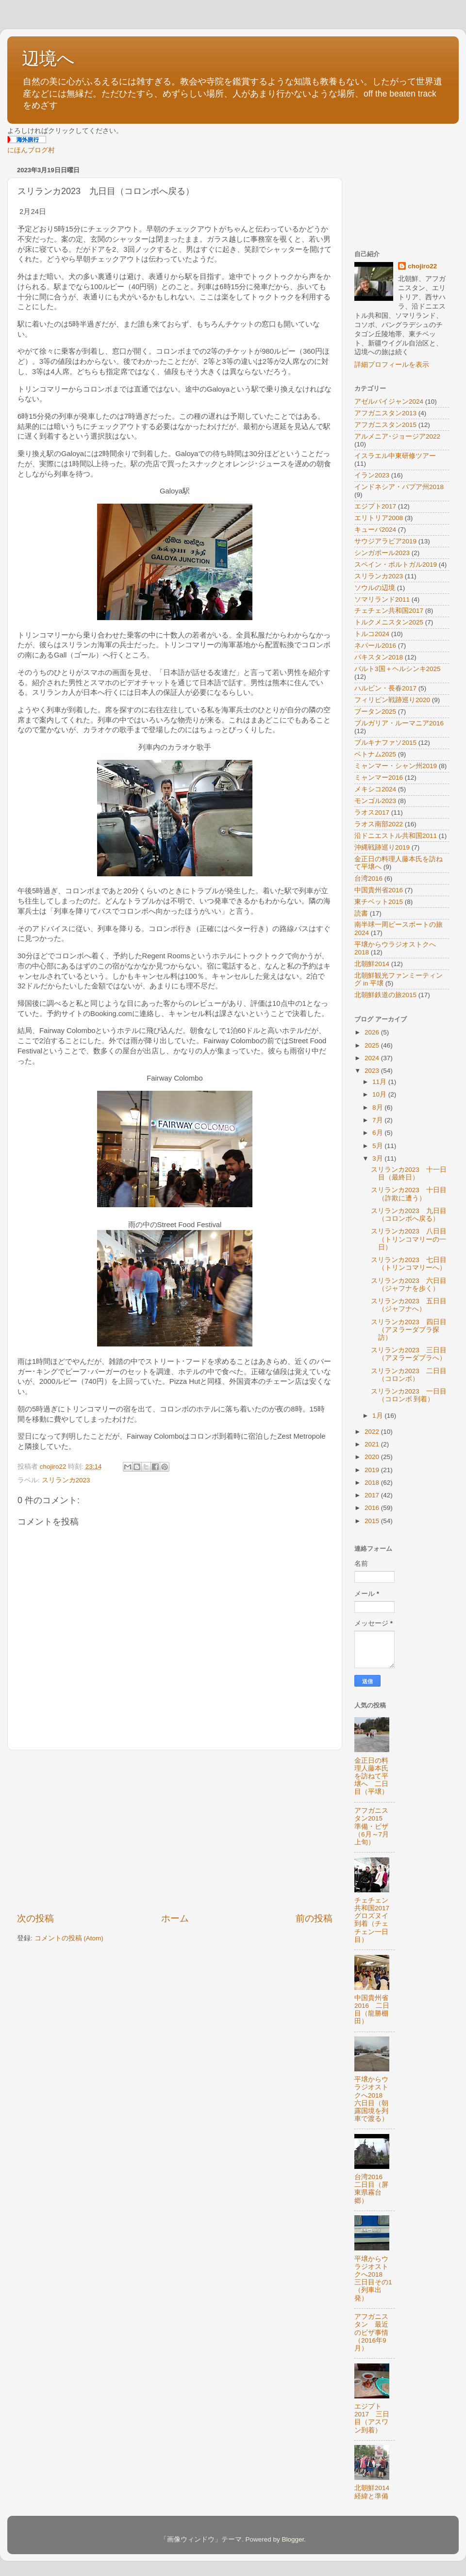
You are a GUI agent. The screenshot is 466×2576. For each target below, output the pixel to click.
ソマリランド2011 (382, 599)
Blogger (293, 2539)
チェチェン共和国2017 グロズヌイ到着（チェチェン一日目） (375, 1920)
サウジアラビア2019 (385, 541)
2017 (373, 1495)
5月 (378, 1145)
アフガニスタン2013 (385, 413)
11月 (380, 1081)
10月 (380, 1094)
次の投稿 (35, 1918)
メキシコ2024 (375, 789)
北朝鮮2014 (371, 964)
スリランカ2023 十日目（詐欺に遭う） (409, 1193)
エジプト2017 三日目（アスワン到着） (371, 2418)
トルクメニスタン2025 (388, 622)
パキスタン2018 (378, 657)
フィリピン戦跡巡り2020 (392, 700)
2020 (373, 1456)
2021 (373, 1444)
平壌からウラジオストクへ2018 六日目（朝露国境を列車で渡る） (371, 2099)
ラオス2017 (371, 812)
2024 (373, 1058)
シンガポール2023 (382, 553)
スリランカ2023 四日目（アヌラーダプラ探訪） (409, 1329)
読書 (361, 913)
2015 (373, 1521)
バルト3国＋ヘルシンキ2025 (397, 669)
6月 (378, 1132)
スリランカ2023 (66, 1480)
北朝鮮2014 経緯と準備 (375, 2491)
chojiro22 (422, 266)
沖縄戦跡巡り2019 (382, 847)
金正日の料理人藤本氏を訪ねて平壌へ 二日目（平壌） (371, 1776)
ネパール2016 (375, 645)
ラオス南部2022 (378, 824)
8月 (378, 1107)
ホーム (175, 1918)
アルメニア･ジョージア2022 (397, 436)
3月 (378, 1158)
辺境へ (48, 58)
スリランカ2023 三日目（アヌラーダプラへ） (409, 1354)
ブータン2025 (375, 711)
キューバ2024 (375, 529)
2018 (373, 1482)
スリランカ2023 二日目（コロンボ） (409, 1374)
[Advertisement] (175, 1831)
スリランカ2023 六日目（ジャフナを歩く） (409, 1284)
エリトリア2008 (378, 518)
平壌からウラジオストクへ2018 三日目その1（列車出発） (373, 2278)
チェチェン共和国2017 (388, 610)
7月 (378, 1120)
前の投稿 (314, 1918)
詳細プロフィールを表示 (391, 364)
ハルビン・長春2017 (385, 688)
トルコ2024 (371, 634)
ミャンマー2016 (378, 777)
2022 (373, 1431)
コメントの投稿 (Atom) (68, 1938)
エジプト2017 (375, 506)
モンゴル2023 (375, 800)
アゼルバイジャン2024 (388, 401)
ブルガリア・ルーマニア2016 (399, 723)
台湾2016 (368, 878)
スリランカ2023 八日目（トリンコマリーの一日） (409, 1239)
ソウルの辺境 (374, 587)
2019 (373, 1470)
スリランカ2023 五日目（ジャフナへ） (409, 1305)
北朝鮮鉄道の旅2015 (385, 995)
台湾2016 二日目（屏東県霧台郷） (371, 2188)
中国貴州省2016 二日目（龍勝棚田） (371, 2009)
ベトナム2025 (375, 754)
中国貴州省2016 (378, 890)
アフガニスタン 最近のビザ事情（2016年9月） (371, 2332)
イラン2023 (371, 475)
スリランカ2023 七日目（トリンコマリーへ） (409, 1263)
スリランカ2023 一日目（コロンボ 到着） (409, 1395)
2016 (373, 1507)
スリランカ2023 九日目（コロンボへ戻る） (409, 1214)
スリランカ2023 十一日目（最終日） (409, 1173)
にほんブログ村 (31, 150)
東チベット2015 (378, 901)
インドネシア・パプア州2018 (399, 487)
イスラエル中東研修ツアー (395, 455)
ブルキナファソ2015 (385, 742)
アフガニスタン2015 (385, 424)
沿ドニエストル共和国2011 (395, 835)
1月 (378, 1415)
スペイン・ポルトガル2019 (395, 564)
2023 (373, 1070)
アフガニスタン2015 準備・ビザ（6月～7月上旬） (371, 1826)
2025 (373, 1045)
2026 (373, 1032)
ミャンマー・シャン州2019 (395, 766)
